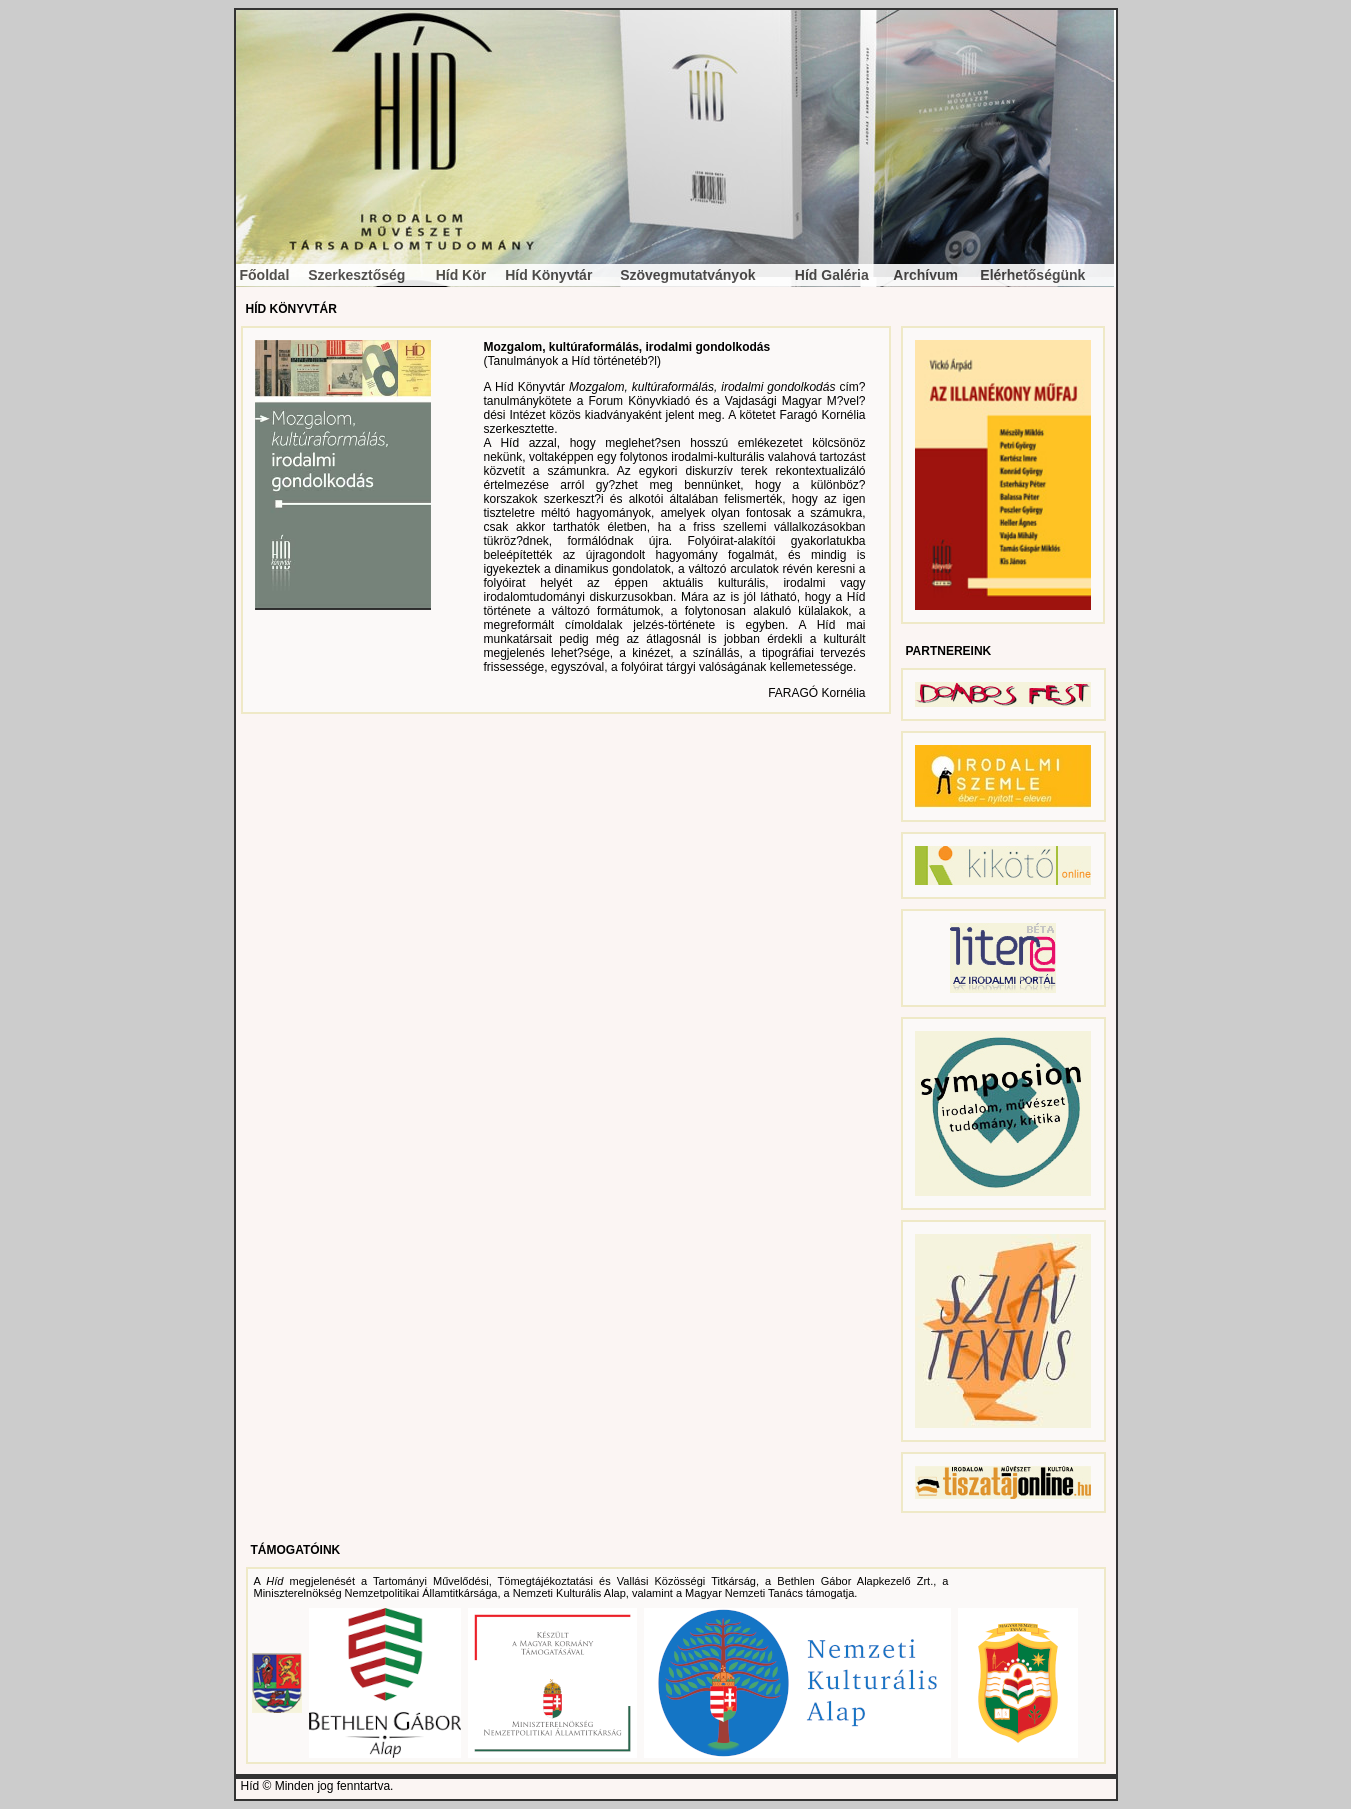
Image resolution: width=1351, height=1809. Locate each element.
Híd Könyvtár (548, 275)
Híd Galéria (832, 275)
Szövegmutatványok (687, 275)
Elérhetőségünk (1032, 275)
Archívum (925, 275)
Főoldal (265, 275)
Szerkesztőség (356, 275)
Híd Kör (461, 275)
